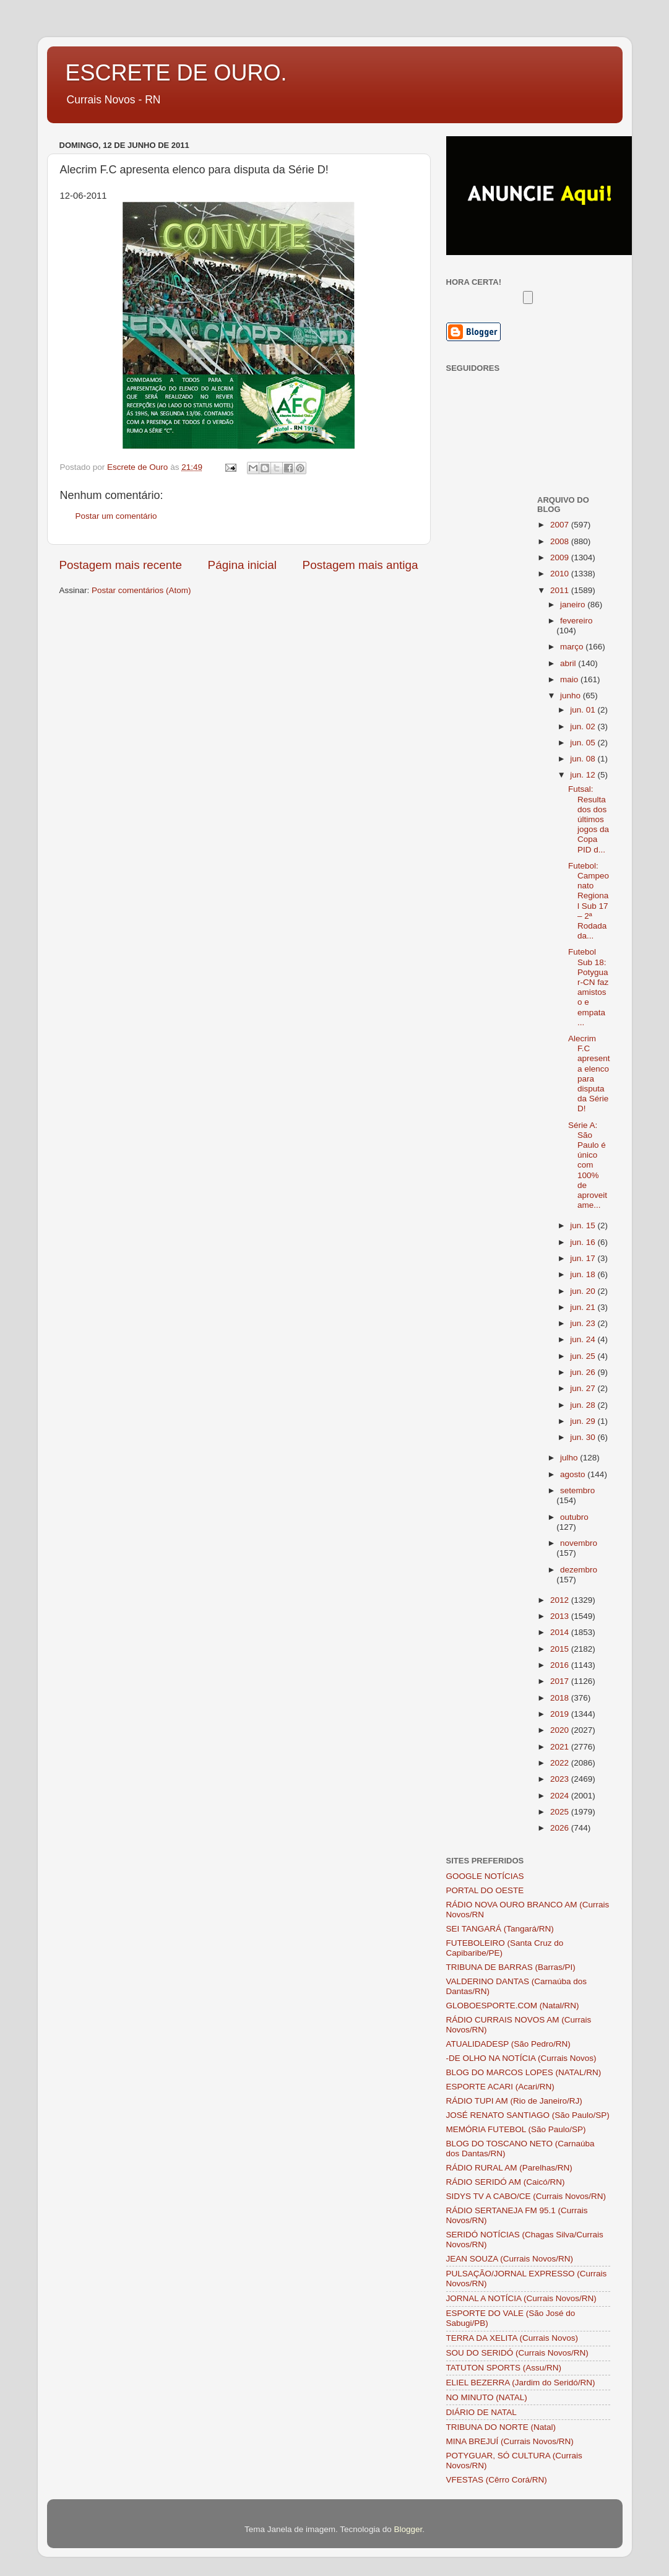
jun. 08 (583, 758)
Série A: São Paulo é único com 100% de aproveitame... (587, 1165)
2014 (560, 1632)
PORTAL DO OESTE (485, 1890)
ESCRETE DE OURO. (176, 72)
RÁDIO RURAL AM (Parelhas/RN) (509, 2167)
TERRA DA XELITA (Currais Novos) (512, 2338)
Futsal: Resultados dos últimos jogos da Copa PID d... (588, 819)
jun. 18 (583, 1274)
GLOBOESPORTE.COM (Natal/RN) (512, 2005)
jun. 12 (583, 774)
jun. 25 (583, 1356)
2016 (560, 1665)
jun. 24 (583, 1339)
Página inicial (242, 564)
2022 (560, 1762)
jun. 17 (583, 1258)
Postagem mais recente (120, 564)
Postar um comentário (116, 516)
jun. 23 (583, 1323)
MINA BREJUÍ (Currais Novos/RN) (510, 2441)
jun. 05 (583, 742)
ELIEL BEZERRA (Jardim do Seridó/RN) (520, 2382)
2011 (560, 590)
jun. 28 (583, 1405)
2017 (560, 1681)
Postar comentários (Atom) (141, 590)
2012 (560, 1600)
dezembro (578, 1569)
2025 (560, 1811)
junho (571, 695)
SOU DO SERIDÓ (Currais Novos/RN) (517, 2352)
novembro (578, 1543)
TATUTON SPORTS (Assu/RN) (504, 2367)
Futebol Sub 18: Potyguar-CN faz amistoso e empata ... (588, 986)
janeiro (573, 604)
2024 (560, 1795)
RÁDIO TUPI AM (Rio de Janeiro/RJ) (514, 2100)
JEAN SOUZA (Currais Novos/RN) (510, 2258)
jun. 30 (583, 1437)
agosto (573, 1474)
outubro (574, 1517)
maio (570, 679)
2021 (560, 1746)
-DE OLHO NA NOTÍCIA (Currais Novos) (521, 2058)
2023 (560, 1779)
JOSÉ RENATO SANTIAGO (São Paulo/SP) (528, 2115)
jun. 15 (583, 1225)
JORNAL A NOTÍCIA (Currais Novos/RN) (521, 2298)
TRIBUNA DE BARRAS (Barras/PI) (511, 1967)
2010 (560, 573)
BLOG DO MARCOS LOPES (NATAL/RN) (524, 2072)
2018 (560, 1697)
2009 (560, 557)
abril (569, 663)
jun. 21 (583, 1307)
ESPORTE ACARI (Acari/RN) (500, 2086)
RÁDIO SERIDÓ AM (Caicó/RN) (505, 2182)
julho (570, 1457)
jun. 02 (583, 726)
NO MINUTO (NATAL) (486, 2397)
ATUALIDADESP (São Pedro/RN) (508, 2044)
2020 (560, 1730)
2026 (560, 1827)
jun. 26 (583, 1372)
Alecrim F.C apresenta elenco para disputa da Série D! (589, 1073)
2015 (560, 1649)
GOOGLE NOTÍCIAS (485, 1876)
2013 (560, 1616)
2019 (560, 1714)
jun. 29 (583, 1421)
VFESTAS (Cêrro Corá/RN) (496, 2479)
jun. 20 (583, 1291)
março (572, 646)
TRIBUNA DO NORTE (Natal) (501, 2427)
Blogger (408, 2529)
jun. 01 (583, 709)
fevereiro (576, 620)
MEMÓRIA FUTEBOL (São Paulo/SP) (516, 2129)
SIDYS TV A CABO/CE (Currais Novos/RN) (526, 2196)
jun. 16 (583, 1242)
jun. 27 (583, 1388)
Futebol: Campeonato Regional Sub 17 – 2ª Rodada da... (588, 900)
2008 (560, 541)
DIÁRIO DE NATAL (481, 2412)
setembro (577, 1490)
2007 (560, 524)
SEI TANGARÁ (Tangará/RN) (500, 1928)
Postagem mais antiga (360, 564)
